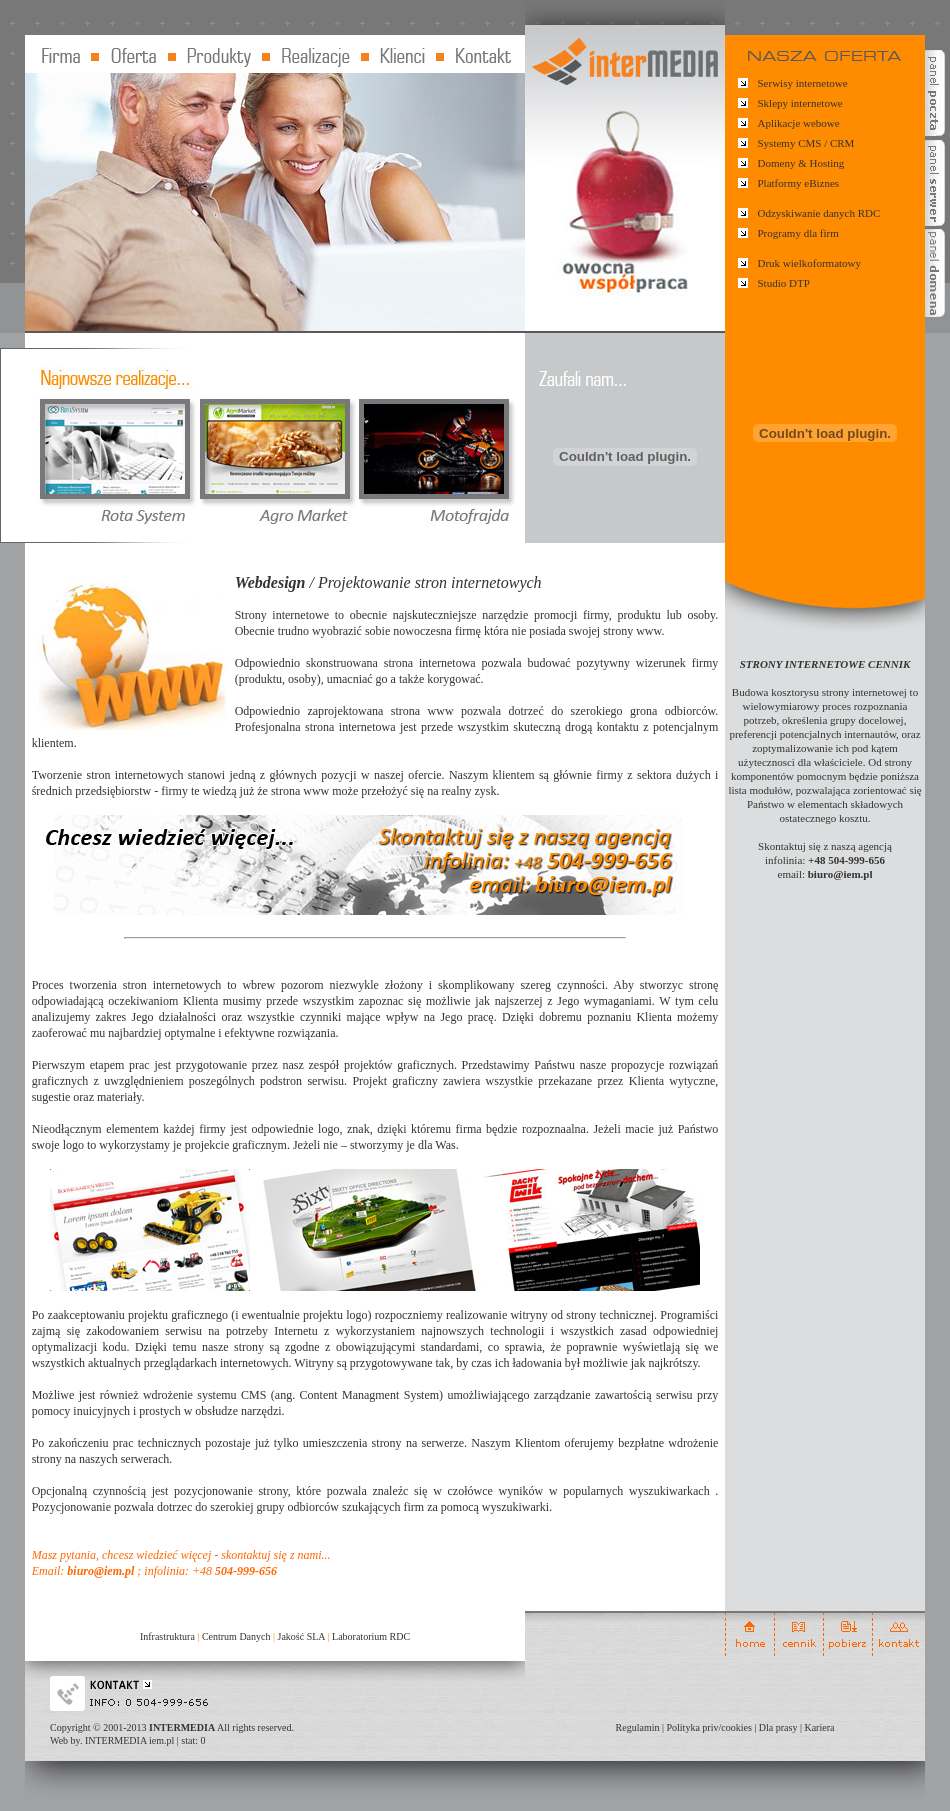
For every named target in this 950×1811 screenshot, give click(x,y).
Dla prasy (778, 1727)
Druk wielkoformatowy (810, 263)
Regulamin (638, 1727)
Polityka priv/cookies (709, 1727)
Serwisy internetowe (803, 83)
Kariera (819, 1727)
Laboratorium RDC (371, 1636)
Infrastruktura (167, 1636)
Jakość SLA (302, 1636)
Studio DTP (784, 283)
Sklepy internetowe (800, 103)
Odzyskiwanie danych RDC (819, 213)
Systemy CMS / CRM (806, 143)
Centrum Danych (236, 1636)
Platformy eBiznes (799, 183)
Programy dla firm (798, 233)
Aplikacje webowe (799, 123)
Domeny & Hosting (801, 163)
